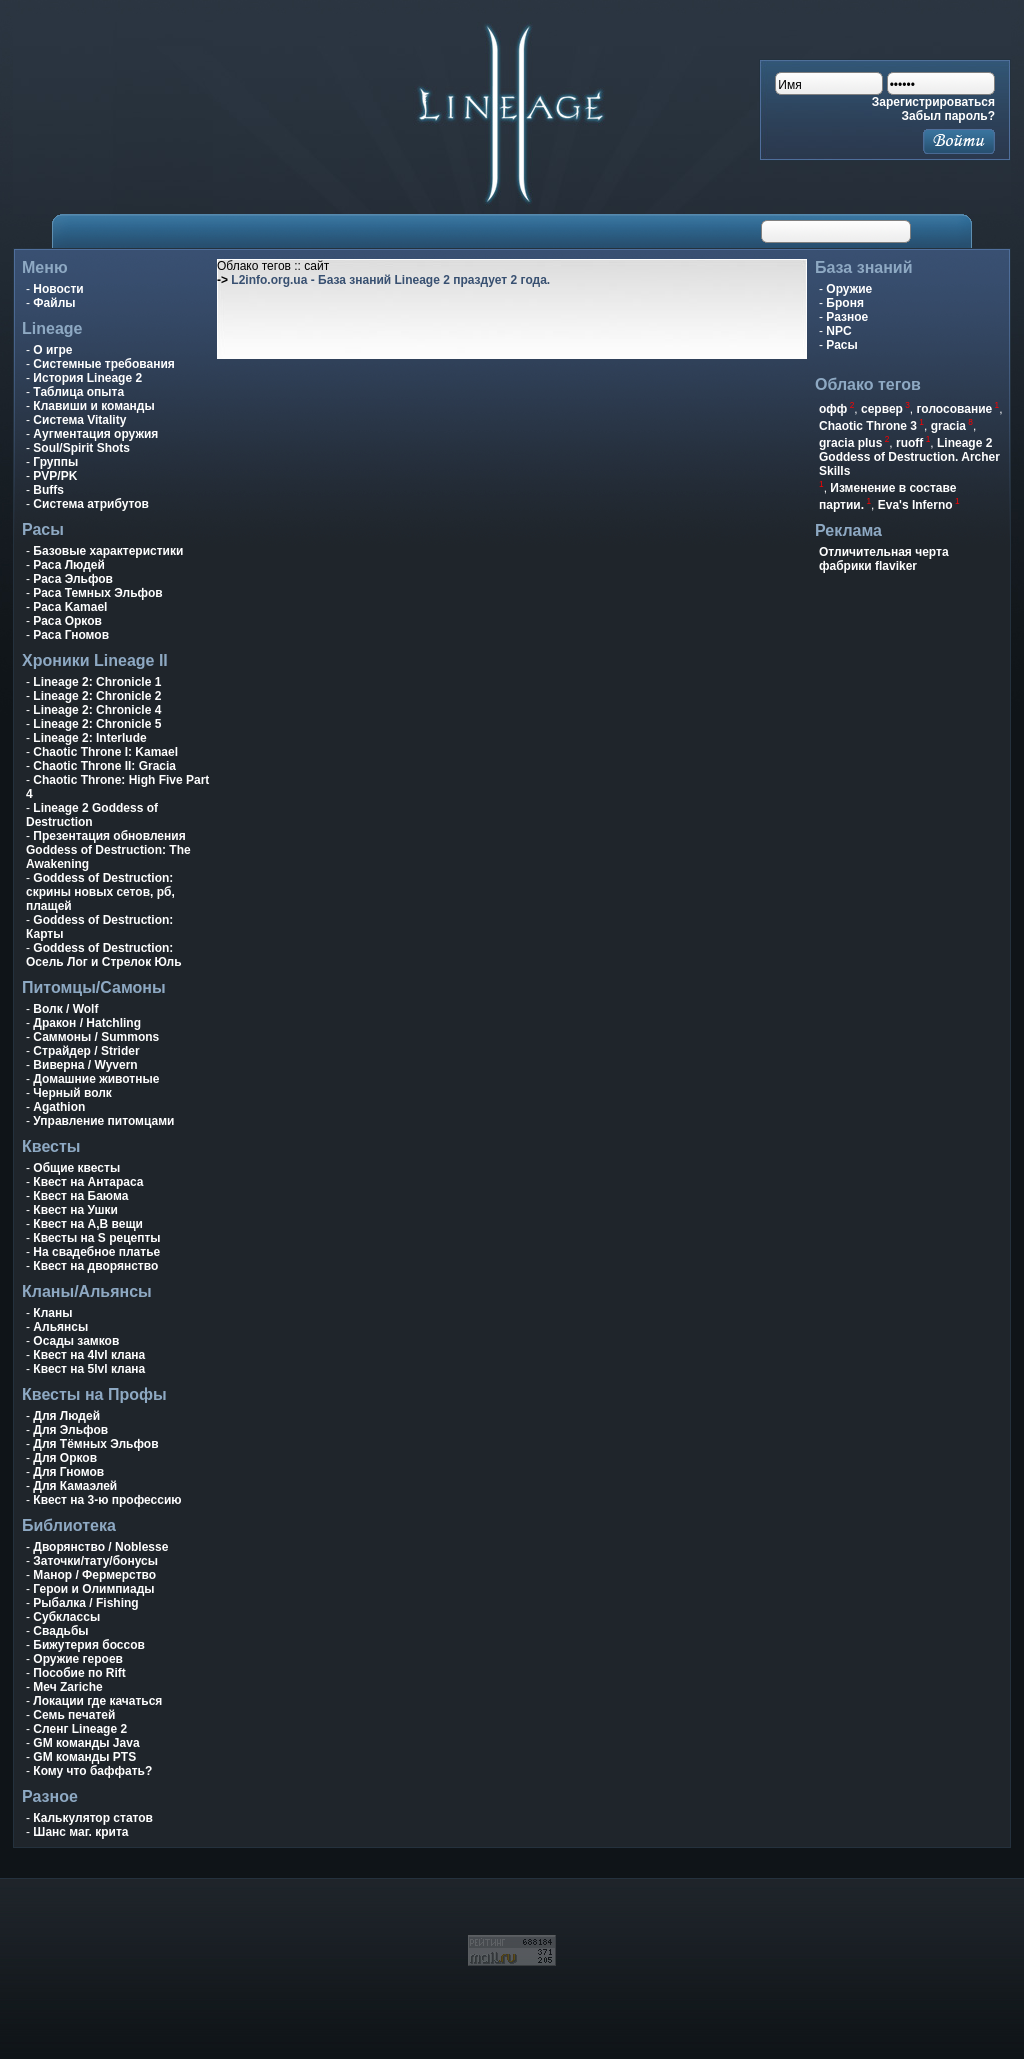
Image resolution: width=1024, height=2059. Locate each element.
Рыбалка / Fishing (85, 1603)
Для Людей (66, 1416)
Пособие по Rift (79, 1673)
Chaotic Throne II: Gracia (104, 766)
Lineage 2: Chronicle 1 (97, 682)
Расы (841, 345)
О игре (52, 350)
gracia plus (850, 443)
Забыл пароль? (948, 116)
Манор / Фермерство (94, 1575)
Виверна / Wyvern (85, 1065)
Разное (847, 317)
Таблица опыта (78, 392)
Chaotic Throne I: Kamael (105, 752)
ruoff (909, 443)
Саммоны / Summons (96, 1037)
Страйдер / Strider (86, 1051)
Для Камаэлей (75, 1486)
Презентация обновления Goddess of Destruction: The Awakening (108, 850)
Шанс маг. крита (80, 1832)
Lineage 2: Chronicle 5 (97, 724)
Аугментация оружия (95, 434)
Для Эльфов (70, 1430)
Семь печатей (74, 1715)
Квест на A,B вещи (88, 1224)
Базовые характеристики (108, 551)
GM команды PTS (84, 1757)
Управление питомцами (103, 1121)
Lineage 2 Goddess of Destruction (92, 815)
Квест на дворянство (95, 1266)
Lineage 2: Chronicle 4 (97, 710)
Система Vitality (79, 420)
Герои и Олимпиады (93, 1589)
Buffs (48, 490)
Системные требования (103, 364)
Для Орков (65, 1458)
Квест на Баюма (80, 1196)
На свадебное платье (96, 1252)
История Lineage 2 (87, 378)
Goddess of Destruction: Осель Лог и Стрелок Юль (104, 955)
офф (833, 409)
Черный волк (72, 1093)
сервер (882, 409)
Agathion (59, 1107)
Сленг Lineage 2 (80, 1729)
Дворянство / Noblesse (100, 1547)
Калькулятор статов (93, 1818)
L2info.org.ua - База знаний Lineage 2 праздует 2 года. (390, 280)
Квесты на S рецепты (96, 1238)
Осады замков (76, 1341)
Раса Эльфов (73, 579)
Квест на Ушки (75, 1210)
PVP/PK (55, 476)
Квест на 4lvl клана (89, 1355)
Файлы (54, 303)
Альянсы (60, 1327)
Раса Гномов (71, 635)
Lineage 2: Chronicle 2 (97, 696)
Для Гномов (68, 1472)
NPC (838, 331)
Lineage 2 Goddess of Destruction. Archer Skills (909, 457)
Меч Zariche (67, 1687)
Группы (55, 462)
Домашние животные (96, 1079)
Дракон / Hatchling (87, 1023)
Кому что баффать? (92, 1771)
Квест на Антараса (88, 1182)
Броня (845, 303)
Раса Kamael (70, 607)
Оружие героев (78, 1659)
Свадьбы (60, 1631)
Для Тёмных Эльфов (95, 1444)
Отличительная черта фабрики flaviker (884, 559)
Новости (58, 289)
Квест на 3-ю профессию (107, 1500)
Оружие (849, 289)
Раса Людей (69, 565)
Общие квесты (76, 1168)
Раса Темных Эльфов (97, 593)
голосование (955, 409)
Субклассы (66, 1617)
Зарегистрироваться (933, 102)
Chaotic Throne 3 (868, 426)
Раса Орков (67, 621)
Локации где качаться (97, 1701)
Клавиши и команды (93, 406)
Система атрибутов (91, 504)
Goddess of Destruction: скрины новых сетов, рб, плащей (100, 892)
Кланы (52, 1313)
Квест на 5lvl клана (89, 1369)
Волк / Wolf (65, 1009)
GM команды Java (86, 1743)
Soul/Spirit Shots (81, 448)
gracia (948, 426)
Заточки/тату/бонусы (95, 1561)
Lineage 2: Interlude (89, 738)
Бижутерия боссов (89, 1645)
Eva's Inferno (915, 505)
